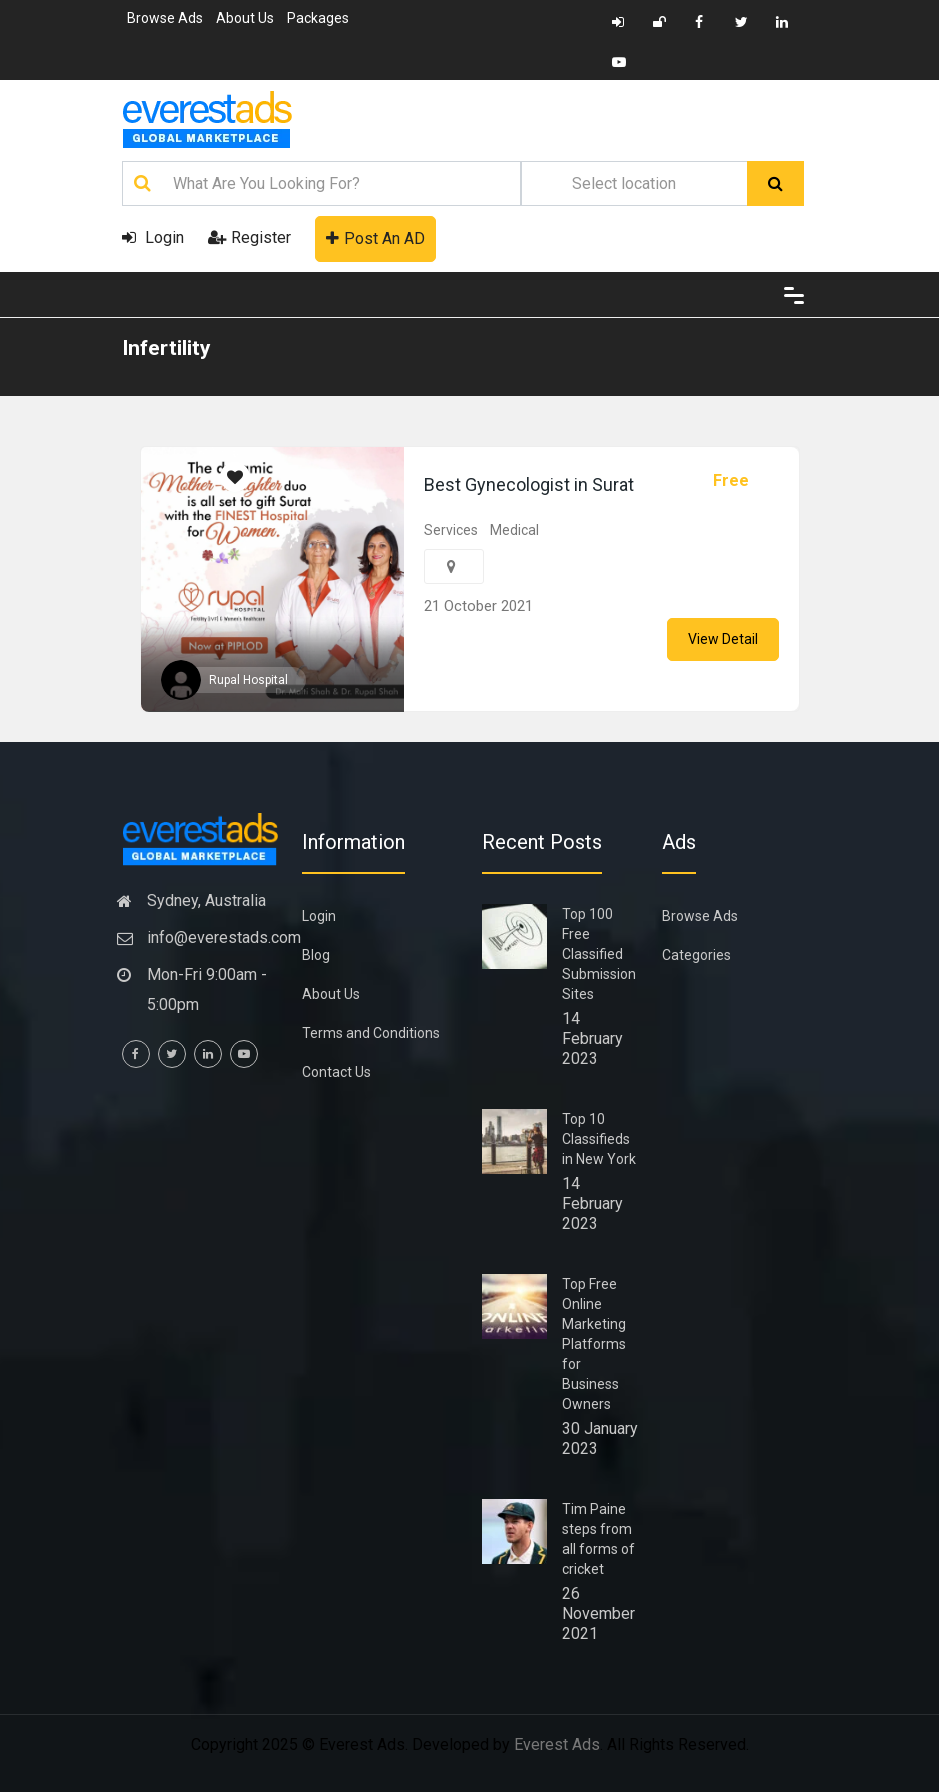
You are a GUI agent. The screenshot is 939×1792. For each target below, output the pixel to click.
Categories (696, 955)
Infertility (166, 348)
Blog (316, 955)
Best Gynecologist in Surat (529, 484)
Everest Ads (557, 1744)
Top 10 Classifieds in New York (599, 1139)
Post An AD (375, 238)
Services (451, 530)
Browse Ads (165, 18)
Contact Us (336, 1072)
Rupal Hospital (248, 680)
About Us (245, 18)
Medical (514, 530)
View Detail (723, 639)
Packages (318, 18)
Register (249, 237)
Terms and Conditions (371, 1033)
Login (153, 237)
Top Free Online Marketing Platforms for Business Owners (594, 1344)
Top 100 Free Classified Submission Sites (599, 954)
